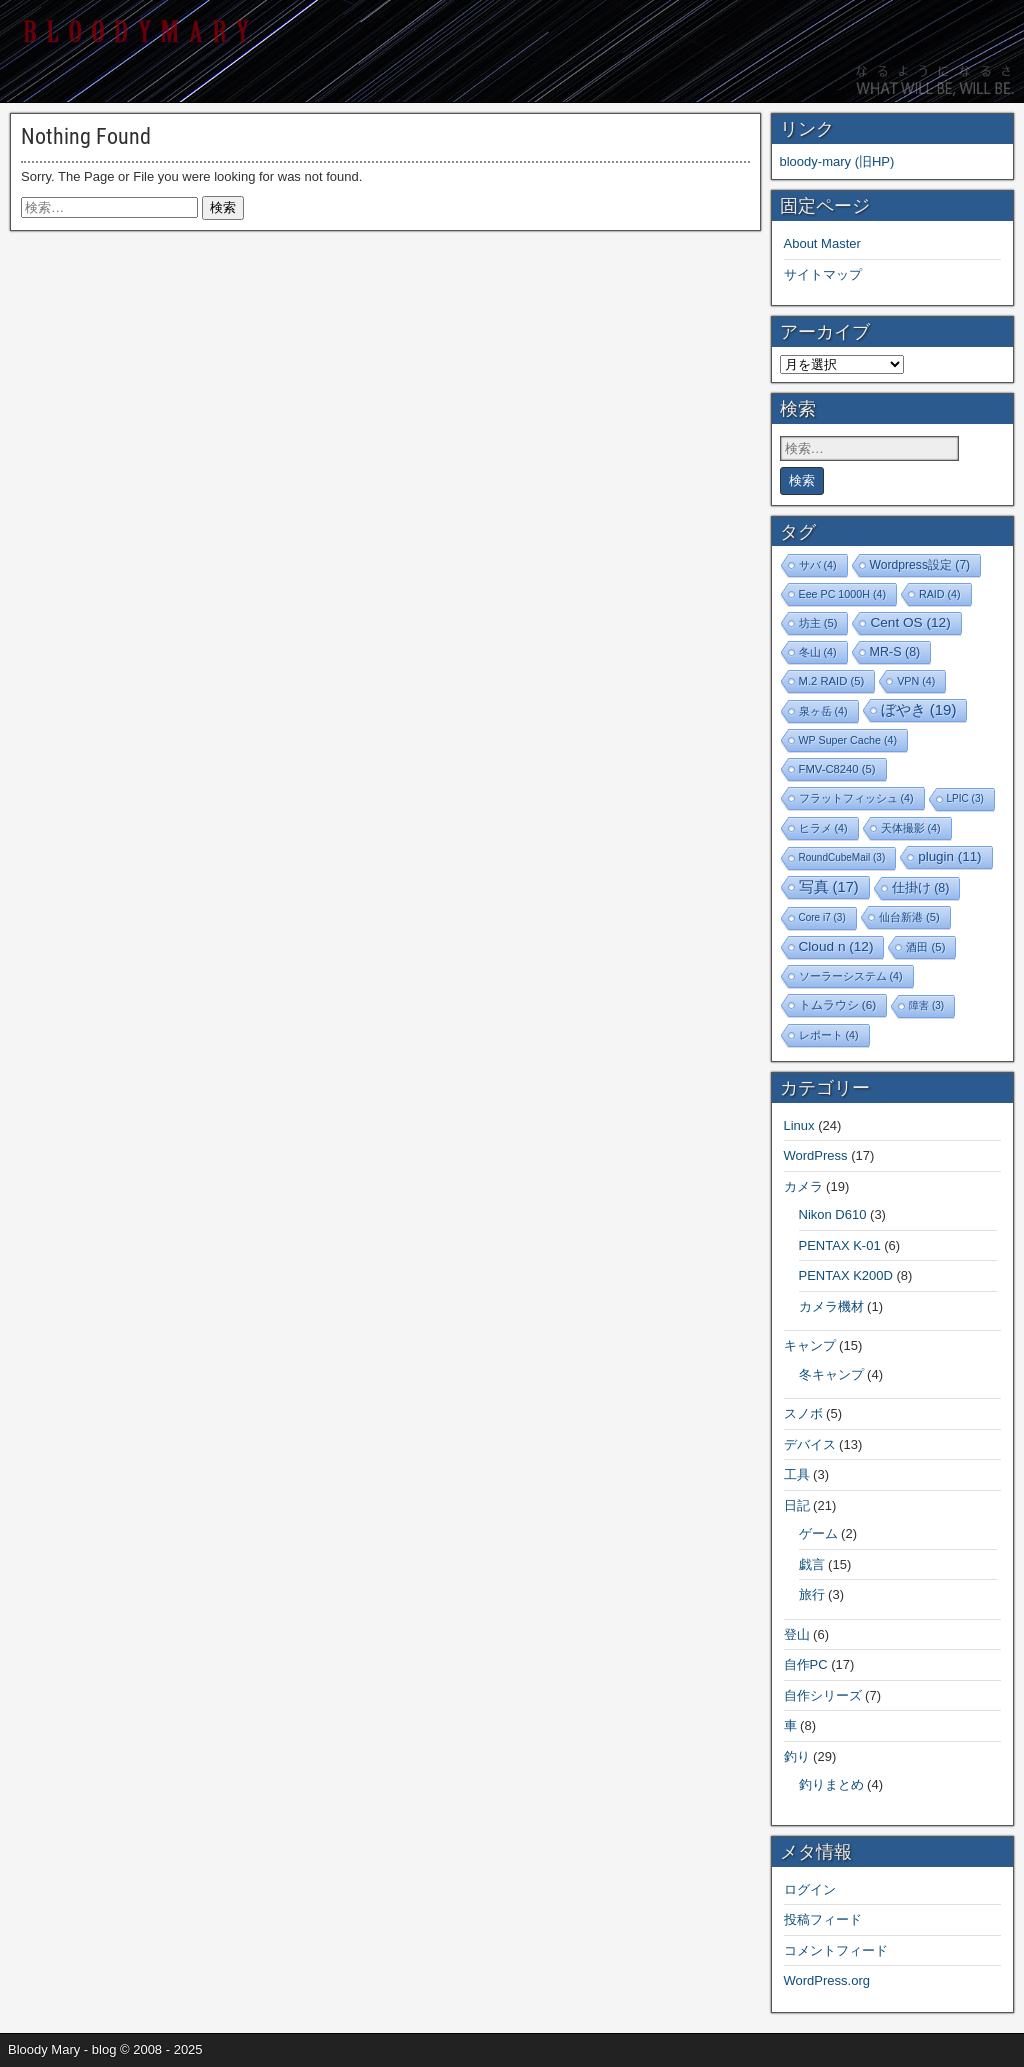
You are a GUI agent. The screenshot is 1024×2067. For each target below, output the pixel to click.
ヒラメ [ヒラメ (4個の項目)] (823, 828)
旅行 (812, 1594)
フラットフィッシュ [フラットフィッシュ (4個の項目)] (856, 798)
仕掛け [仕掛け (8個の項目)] (921, 888)
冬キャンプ (831, 1374)
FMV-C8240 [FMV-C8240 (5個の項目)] (837, 769)
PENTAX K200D (846, 1275)
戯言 (812, 1564)
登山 (797, 1634)
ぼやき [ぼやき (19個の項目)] (919, 709)
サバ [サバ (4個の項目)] (818, 565)
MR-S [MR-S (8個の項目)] (895, 652)
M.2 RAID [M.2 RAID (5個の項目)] (832, 681)
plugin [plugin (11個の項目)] (949, 856)
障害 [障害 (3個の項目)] (926, 1005)
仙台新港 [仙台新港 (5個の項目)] (909, 917)
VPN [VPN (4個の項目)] (916, 681)
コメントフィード (836, 1950)
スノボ (803, 1413)
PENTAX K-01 (840, 1245)
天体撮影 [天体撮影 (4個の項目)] (911, 828)
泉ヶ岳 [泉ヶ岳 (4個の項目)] (823, 711)
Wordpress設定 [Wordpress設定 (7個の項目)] (920, 565)
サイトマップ (823, 274)
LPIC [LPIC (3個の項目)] (965, 798)
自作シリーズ (823, 1695)
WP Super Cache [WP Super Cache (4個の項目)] (848, 740)
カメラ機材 (831, 1306)
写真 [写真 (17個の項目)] (829, 887)
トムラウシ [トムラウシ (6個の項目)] (838, 1004)
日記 (797, 1505)
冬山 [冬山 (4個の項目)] (818, 652)
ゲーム (818, 1533)
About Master (822, 243)
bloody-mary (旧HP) (837, 161)
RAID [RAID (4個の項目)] (940, 594)
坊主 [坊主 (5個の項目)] (818, 623)
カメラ (803, 1186)
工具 (797, 1474)
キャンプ (810, 1345)
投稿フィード (823, 1919)
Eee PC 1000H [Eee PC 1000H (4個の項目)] (842, 594)
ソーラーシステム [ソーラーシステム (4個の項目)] (851, 976)
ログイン (810, 1889)
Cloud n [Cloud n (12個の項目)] (836, 946)
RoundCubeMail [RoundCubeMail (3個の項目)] (842, 857)
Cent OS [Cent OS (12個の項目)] (910, 622)
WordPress (816, 1155)
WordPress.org (827, 1980)
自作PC (806, 1664)
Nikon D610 (833, 1214)
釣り (797, 1756)
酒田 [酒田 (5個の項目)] (925, 947)
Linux (799, 1125)
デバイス (810, 1444)
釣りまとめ (831, 1784)
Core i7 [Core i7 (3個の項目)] (822, 917)
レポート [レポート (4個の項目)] (829, 1035)
